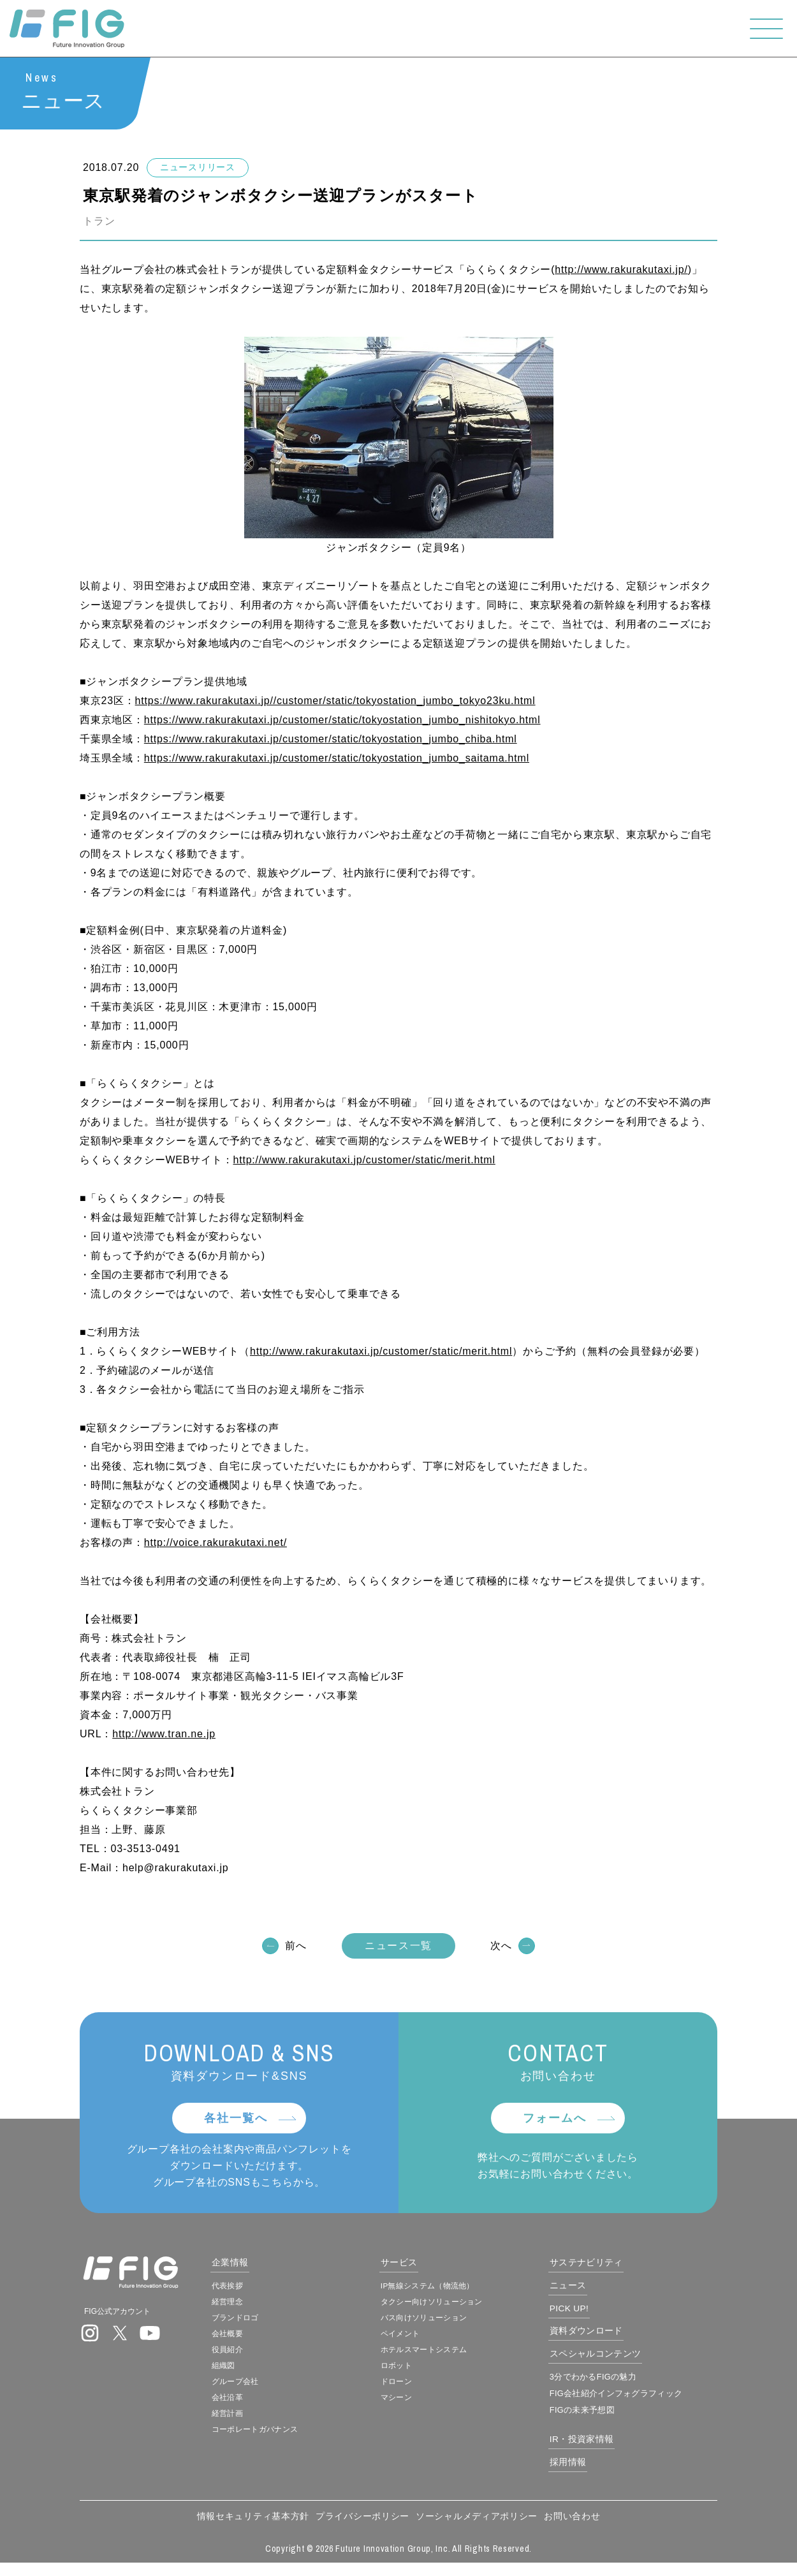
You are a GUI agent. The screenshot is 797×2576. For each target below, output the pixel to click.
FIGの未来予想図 (604, 2420)
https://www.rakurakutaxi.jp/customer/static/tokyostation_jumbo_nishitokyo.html (342, 720)
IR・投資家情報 (605, 2450)
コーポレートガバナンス (299, 2441)
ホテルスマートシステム (450, 2358)
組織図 (261, 2375)
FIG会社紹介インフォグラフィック (641, 2404)
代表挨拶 (266, 2292)
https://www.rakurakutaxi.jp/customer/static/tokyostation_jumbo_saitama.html (336, 758)
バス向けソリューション (450, 2325)
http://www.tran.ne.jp (164, 1734)
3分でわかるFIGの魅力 (616, 2387)
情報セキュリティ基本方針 (253, 2529)
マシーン (418, 2408)
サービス (420, 2268)
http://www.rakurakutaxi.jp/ (621, 270)
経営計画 (266, 2425)
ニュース (589, 2292)
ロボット (418, 2375)
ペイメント (422, 2342)
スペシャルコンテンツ (621, 2363)
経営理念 (266, 2309)
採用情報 (589, 2474)
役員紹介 (266, 2358)
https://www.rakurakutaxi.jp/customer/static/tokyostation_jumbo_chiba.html (330, 739)
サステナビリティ (611, 2268)
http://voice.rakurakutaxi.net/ (215, 1543)
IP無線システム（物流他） (455, 2292)
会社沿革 (266, 2408)
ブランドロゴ (275, 2325)
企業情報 (268, 2268)
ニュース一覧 (398, 1946)
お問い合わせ (572, 2529)
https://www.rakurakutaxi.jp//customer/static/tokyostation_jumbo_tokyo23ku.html (335, 701)
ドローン (418, 2392)
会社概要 (266, 2342)
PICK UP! (592, 2316)
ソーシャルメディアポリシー (476, 2529)
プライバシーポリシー (362, 2529)
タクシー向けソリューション (460, 2309)
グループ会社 (275, 2392)
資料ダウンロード (611, 2339)
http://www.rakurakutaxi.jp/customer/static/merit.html (364, 1160)
